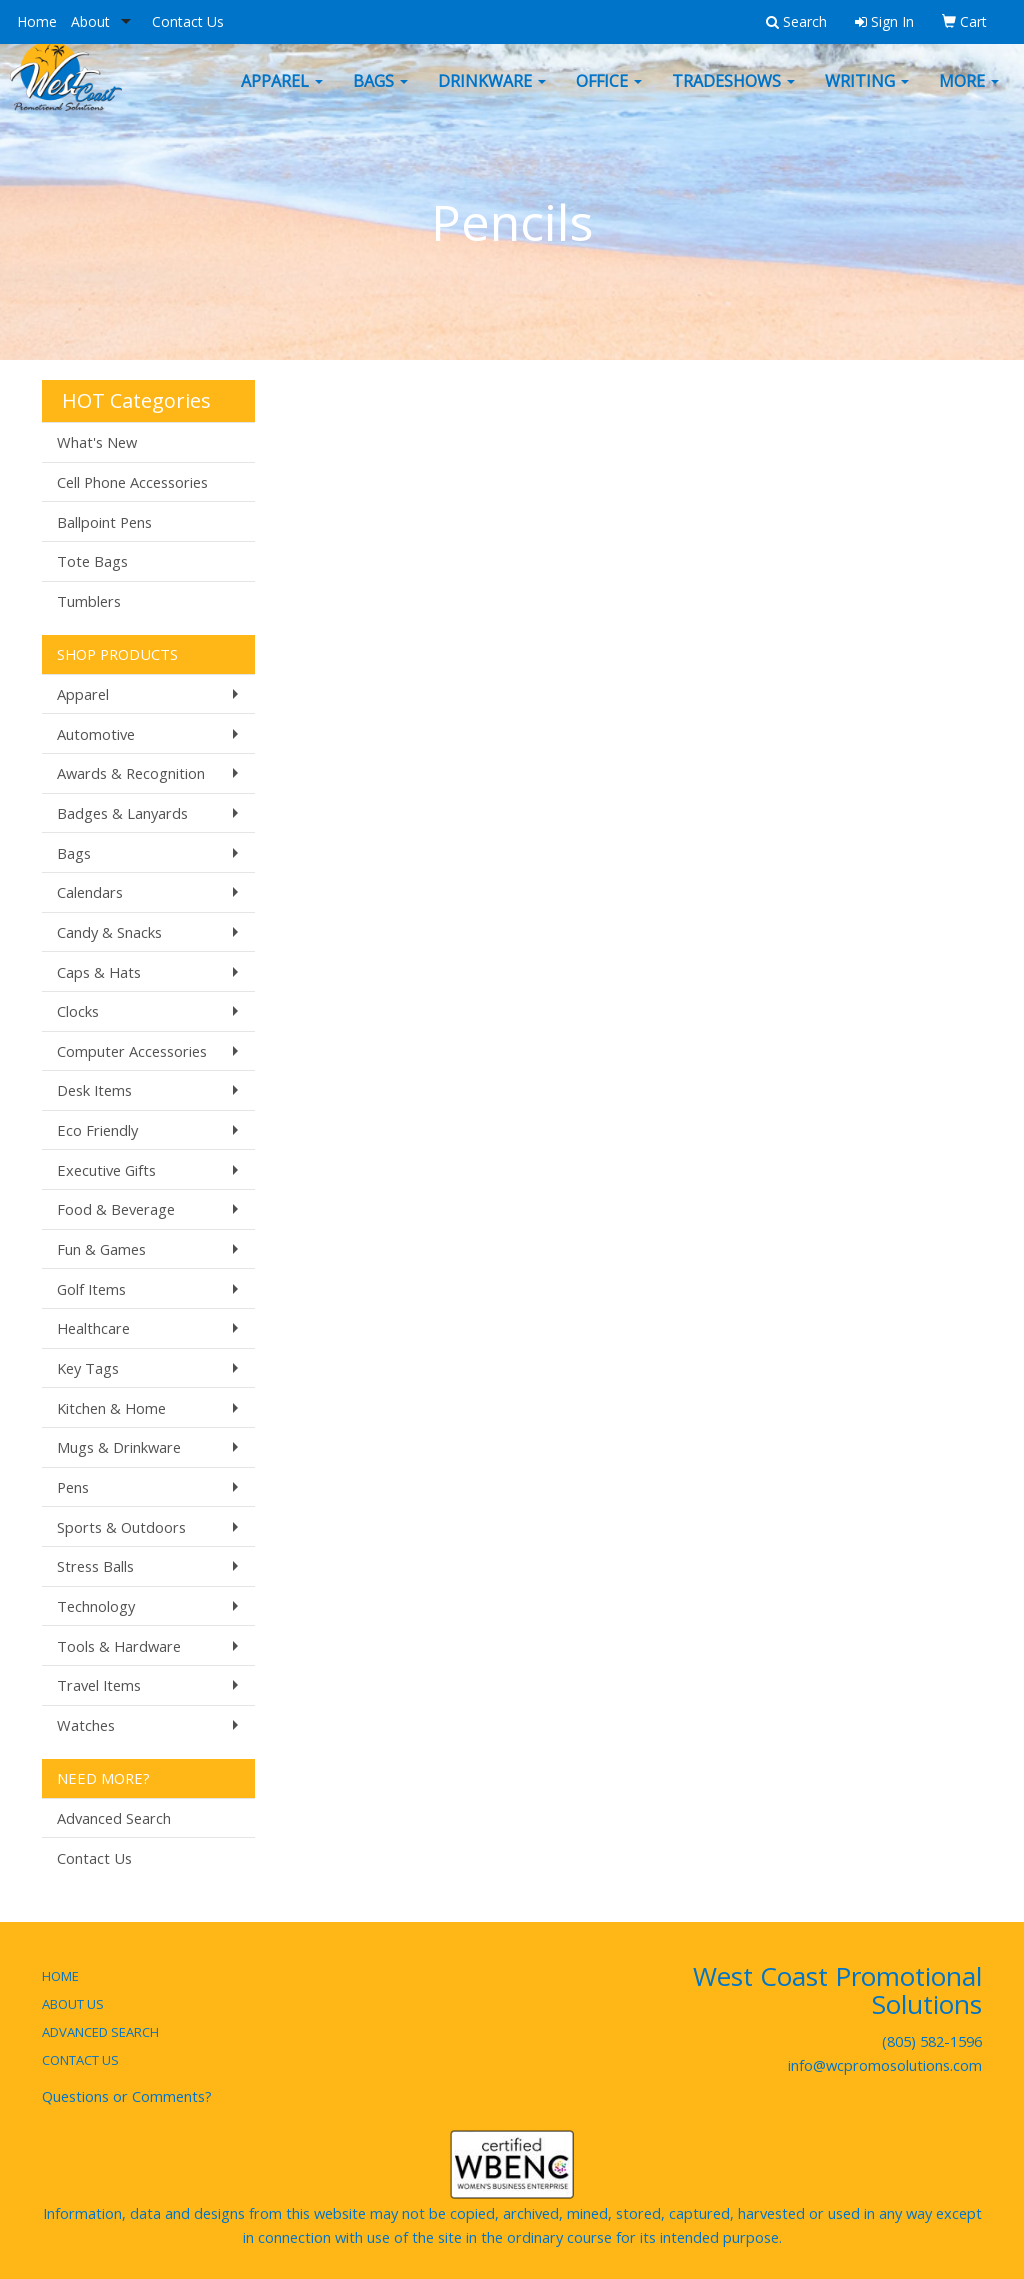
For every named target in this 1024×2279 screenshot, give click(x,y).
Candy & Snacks (109, 932)
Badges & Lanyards (122, 813)
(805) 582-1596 (932, 2041)
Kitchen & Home (111, 1408)
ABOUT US (73, 2004)
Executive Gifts (106, 1170)
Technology (96, 1606)
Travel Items (99, 1685)
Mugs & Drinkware (119, 1447)
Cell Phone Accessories (132, 482)
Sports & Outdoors (121, 1527)
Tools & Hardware (119, 1646)
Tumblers (89, 601)
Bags (380, 95)
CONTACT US (80, 2060)
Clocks (78, 1011)
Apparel (282, 95)
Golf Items (91, 1289)
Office (609, 95)
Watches (86, 1725)
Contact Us (188, 21)
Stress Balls (95, 1566)
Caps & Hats (99, 972)
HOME (60, 1976)
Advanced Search (114, 1818)
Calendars (90, 892)
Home (37, 21)
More (969, 95)
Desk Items (94, 1090)
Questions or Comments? (127, 2096)
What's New (97, 442)
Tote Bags (92, 561)
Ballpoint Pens (104, 522)
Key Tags (88, 1368)
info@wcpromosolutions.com (885, 2065)
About (90, 21)
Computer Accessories (132, 1051)
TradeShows (733, 95)
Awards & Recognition (131, 773)
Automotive (96, 734)
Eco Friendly (97, 1130)
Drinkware (492, 95)
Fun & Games (101, 1249)
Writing (867, 95)
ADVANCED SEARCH (100, 2032)
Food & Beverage (116, 1209)
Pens (73, 1487)
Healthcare (93, 1328)
